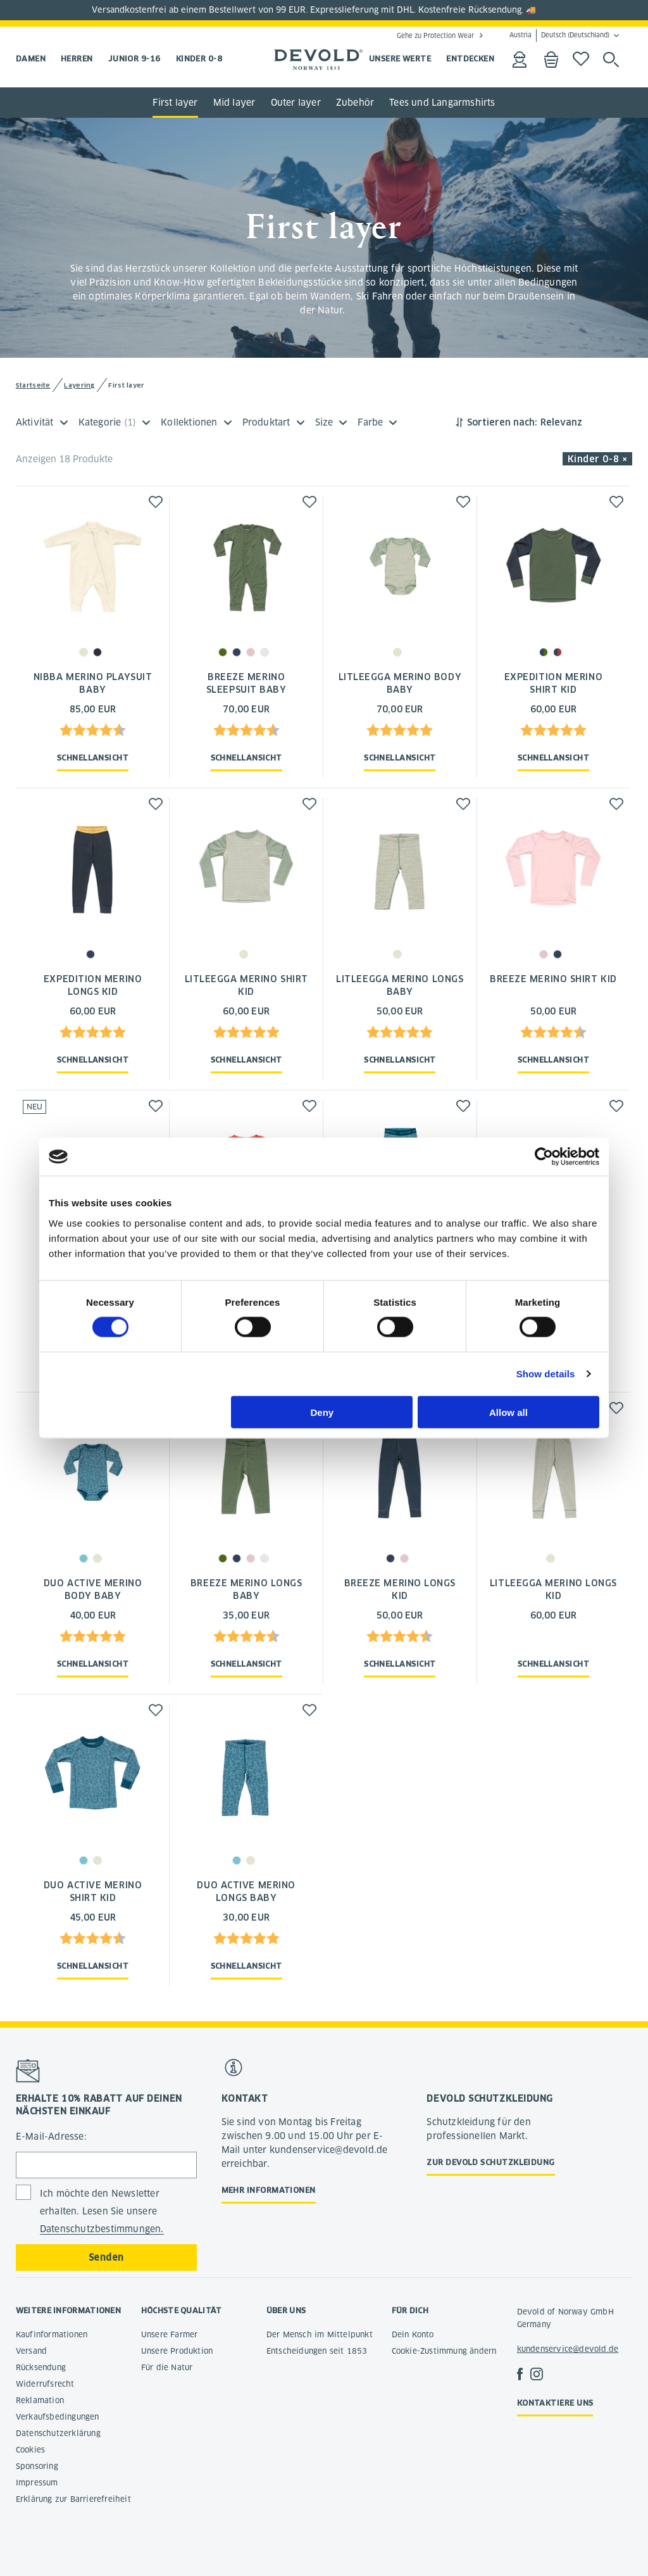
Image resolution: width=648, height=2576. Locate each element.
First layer (175, 103)
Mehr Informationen (268, 2190)
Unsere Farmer (169, 2334)
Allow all (508, 1411)
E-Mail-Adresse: (51, 2136)
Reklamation (40, 2400)
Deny (322, 1411)
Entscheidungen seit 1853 (317, 2351)
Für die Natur (167, 2367)
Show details (545, 1373)
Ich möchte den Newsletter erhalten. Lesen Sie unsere (102, 2211)
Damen (31, 58)
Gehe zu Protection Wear (435, 35)
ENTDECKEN (470, 58)
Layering (79, 385)
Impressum (37, 2482)
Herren (77, 58)
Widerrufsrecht (45, 2384)
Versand (31, 2351)
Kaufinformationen (51, 2334)
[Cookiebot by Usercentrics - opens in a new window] (544, 1156)
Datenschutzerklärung (58, 2433)
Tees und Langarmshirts (442, 103)
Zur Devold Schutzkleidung (490, 2162)
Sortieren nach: (502, 422)
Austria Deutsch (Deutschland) (559, 35)
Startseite (33, 385)
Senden (106, 2257)
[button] (156, 502)
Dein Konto (413, 2334)
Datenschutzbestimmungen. (102, 2229)
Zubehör (355, 103)
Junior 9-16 (134, 58)
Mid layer (234, 103)
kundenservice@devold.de (568, 2349)
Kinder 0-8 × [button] (598, 459)
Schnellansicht (92, 758)
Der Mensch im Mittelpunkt (319, 2334)
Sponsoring (37, 2466)
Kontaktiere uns (555, 2403)
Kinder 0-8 (199, 58)
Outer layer (296, 103)
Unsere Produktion (177, 2351)
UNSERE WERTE (400, 58)
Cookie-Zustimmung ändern (444, 2351)
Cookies (30, 2449)
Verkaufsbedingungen (57, 2416)
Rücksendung (41, 2367)
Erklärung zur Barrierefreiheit (73, 2499)
